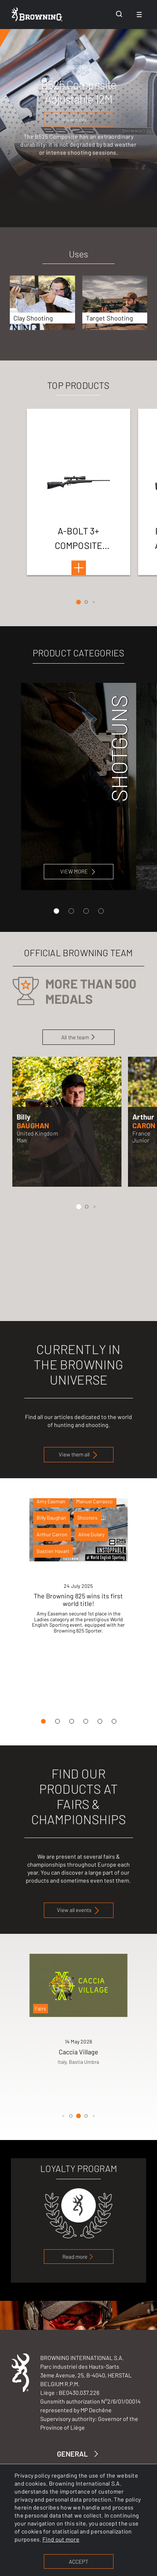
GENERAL (78, 2453)
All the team (78, 1037)
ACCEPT (78, 2561)
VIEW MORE (78, 871)
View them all (79, 1454)
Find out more (60, 2539)
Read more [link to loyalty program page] (78, 2256)
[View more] (78, 119)
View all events (78, 1910)
